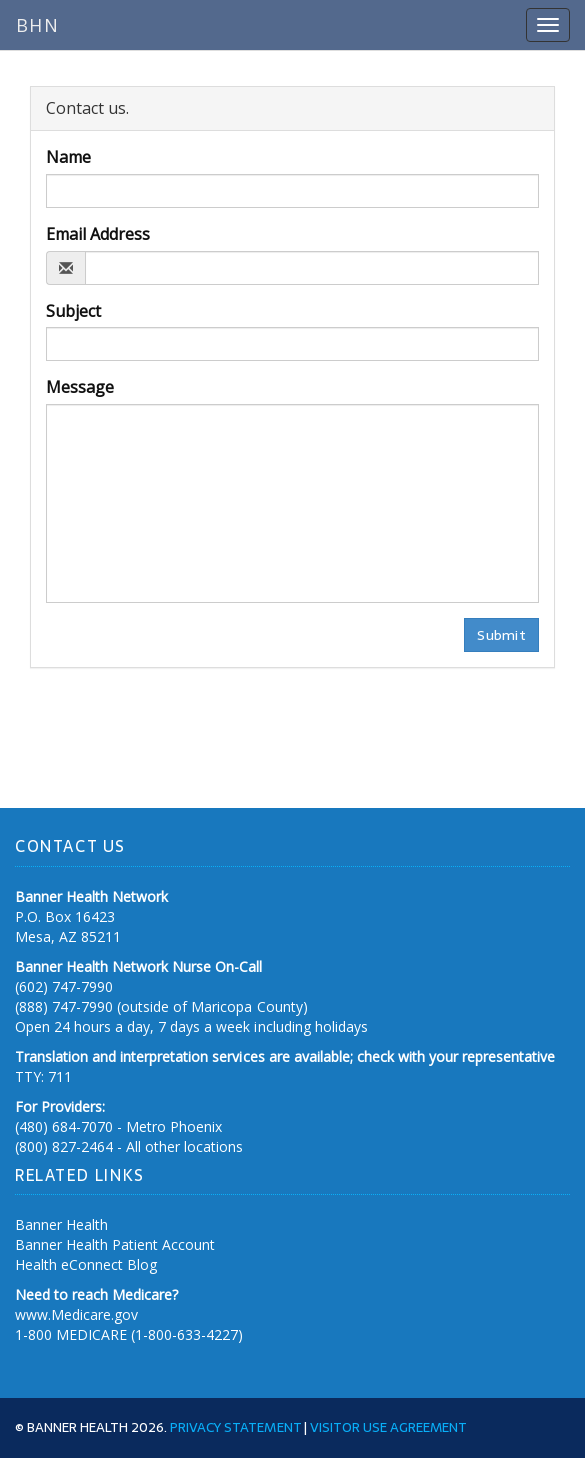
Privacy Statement (235, 1427)
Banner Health (61, 1224)
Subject (73, 311)
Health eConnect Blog (86, 1264)
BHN (37, 25)
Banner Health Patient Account (115, 1244)
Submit (501, 635)
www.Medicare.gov (76, 1314)
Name (68, 157)
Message (80, 387)
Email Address (98, 234)
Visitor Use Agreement (388, 1427)
